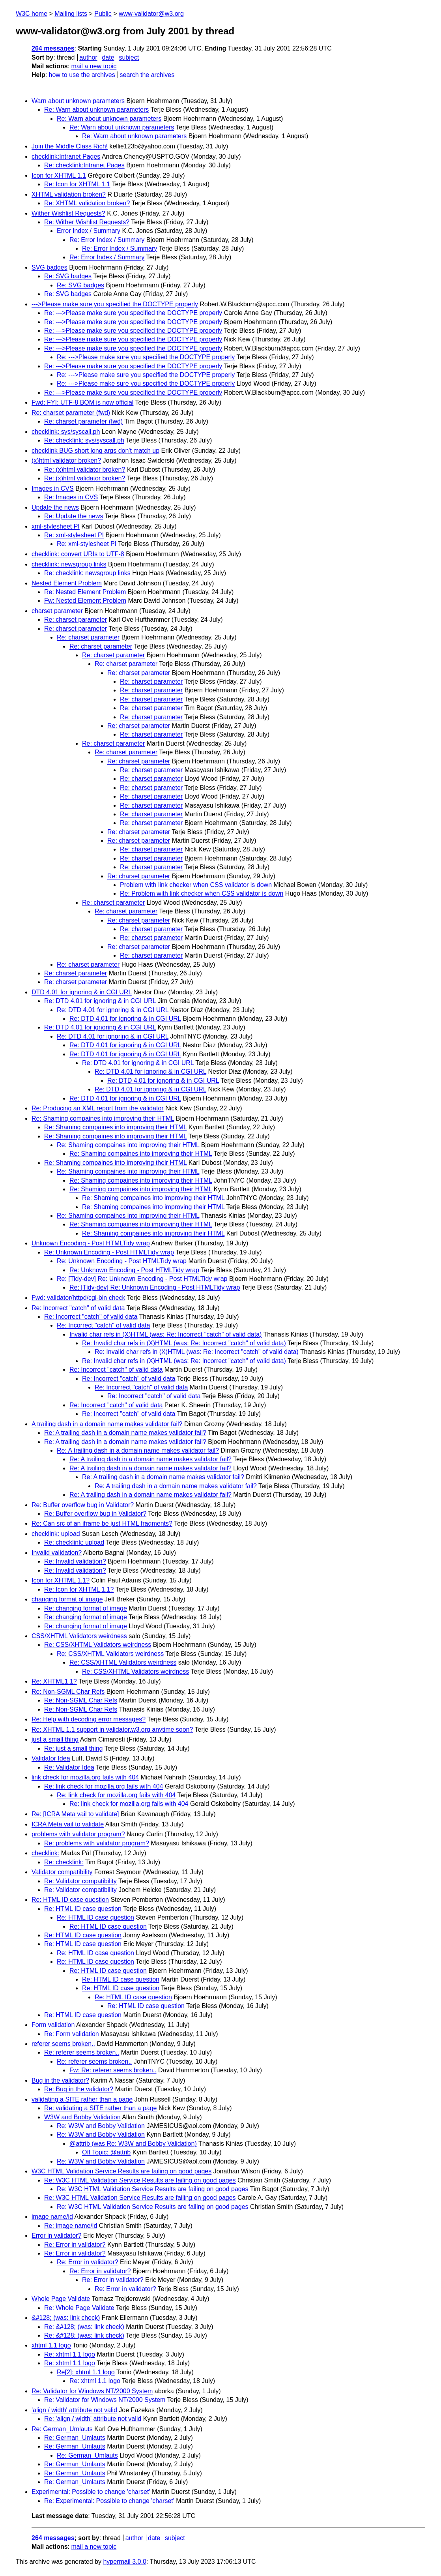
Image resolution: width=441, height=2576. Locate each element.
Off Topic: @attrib (106, 2152)
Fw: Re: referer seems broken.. (113, 2070)
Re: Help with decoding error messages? (89, 1719)
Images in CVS (53, 488)
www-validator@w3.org (151, 13)
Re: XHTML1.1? (54, 1681)
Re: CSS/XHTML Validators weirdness (97, 1644)
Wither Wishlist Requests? (68, 213)
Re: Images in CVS (71, 497)
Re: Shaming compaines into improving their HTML (103, 1118)
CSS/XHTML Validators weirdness (79, 1636)
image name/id (52, 2216)
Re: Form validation (71, 2033)
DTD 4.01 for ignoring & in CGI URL (82, 992)
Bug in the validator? (60, 2080)
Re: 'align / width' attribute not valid (92, 2418)
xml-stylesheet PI (56, 526)
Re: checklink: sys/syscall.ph (84, 440)
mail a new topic (93, 66)
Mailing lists (70, 13)
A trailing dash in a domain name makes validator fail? (107, 1424)
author (88, 57)
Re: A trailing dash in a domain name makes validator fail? (125, 1432)
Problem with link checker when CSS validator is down (196, 884)
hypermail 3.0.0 (124, 2561)
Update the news (55, 507)
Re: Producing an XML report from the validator (98, 1108)
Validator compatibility (62, 1872)
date (108, 57)
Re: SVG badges (68, 276)
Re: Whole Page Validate (79, 2307)
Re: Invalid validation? (75, 1561)
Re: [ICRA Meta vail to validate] (75, 1814)
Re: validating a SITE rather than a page (100, 2108)
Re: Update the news (73, 516)
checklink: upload (56, 1533)
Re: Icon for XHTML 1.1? (79, 1589)
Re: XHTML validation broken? (87, 203)
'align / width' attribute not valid (74, 2410)
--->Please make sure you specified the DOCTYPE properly (115, 304)
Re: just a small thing (73, 1748)
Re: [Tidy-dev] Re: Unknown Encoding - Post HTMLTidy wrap (142, 1278)
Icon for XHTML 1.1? (61, 1580)
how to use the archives (82, 74)
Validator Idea (51, 1758)
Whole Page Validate (61, 2298)
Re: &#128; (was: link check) (84, 2326)
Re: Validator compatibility (80, 1881)
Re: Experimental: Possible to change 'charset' (109, 2500)
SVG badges (49, 267)
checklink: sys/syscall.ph (66, 431)
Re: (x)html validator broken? (84, 469)
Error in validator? (56, 2235)
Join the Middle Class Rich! (70, 146)
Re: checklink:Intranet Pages (84, 165)
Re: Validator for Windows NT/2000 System (92, 2391)
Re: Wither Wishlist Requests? (86, 222)
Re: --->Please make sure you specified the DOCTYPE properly (133, 312)
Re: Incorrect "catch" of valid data (78, 1308)
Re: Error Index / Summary (106, 239)
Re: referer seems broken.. (81, 2052)
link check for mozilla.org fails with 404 (85, 1777)
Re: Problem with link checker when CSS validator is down (201, 893)
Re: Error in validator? (75, 2244)
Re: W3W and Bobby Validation (101, 2125)
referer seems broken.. (63, 2043)
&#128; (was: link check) (66, 2317)
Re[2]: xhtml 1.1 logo (86, 2372)
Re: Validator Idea (69, 1767)
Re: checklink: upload (74, 1542)
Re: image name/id (70, 2225)
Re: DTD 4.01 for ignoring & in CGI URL (100, 1000)
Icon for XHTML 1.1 (59, 175)
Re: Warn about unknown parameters (96, 109)
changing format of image (67, 1599)
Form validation (53, 2024)
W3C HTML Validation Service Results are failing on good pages (121, 2171)
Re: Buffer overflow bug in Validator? (83, 1505)
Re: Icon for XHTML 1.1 (77, 184)
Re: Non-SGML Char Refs (68, 1691)
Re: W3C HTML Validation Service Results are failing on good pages (140, 2180)
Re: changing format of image (85, 1608)
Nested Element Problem (67, 583)
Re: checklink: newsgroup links (87, 573)
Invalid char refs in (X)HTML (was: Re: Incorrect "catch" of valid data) (165, 1334)
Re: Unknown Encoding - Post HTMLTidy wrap (109, 1252)
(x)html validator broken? (66, 460)
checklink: (45, 1853)
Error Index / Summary (88, 230)
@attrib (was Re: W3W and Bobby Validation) (133, 2143)
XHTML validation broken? (69, 194)
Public (103, 13)
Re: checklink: (64, 1862)
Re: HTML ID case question (70, 1899)
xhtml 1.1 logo (51, 2345)
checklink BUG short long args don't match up (95, 450)
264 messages (53, 48)
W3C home (31, 13)
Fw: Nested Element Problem (85, 600)
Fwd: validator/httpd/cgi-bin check (78, 1297)
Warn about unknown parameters (78, 100)
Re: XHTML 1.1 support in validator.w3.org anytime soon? (112, 1729)
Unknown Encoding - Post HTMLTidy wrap (91, 1243)
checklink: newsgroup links (69, 564)
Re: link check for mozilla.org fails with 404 (103, 1786)
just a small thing (55, 1739)
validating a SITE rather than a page (82, 2099)
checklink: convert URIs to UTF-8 (78, 554)
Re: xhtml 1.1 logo (69, 2354)
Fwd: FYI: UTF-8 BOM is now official (82, 402)
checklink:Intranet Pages (66, 156)
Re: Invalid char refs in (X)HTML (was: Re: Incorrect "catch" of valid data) (184, 1343)
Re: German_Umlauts (62, 2429)
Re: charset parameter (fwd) (71, 412)
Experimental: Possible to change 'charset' (91, 2491)
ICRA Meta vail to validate (68, 1824)
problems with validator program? (78, 1834)
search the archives (147, 74)
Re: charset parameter (75, 619)
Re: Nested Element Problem (85, 592)
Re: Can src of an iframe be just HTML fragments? (102, 1523)
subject (129, 57)
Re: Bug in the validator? (78, 2089)
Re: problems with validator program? (96, 1843)
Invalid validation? (57, 1552)
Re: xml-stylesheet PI (74, 535)
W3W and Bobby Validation (82, 2117)
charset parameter (57, 610)
